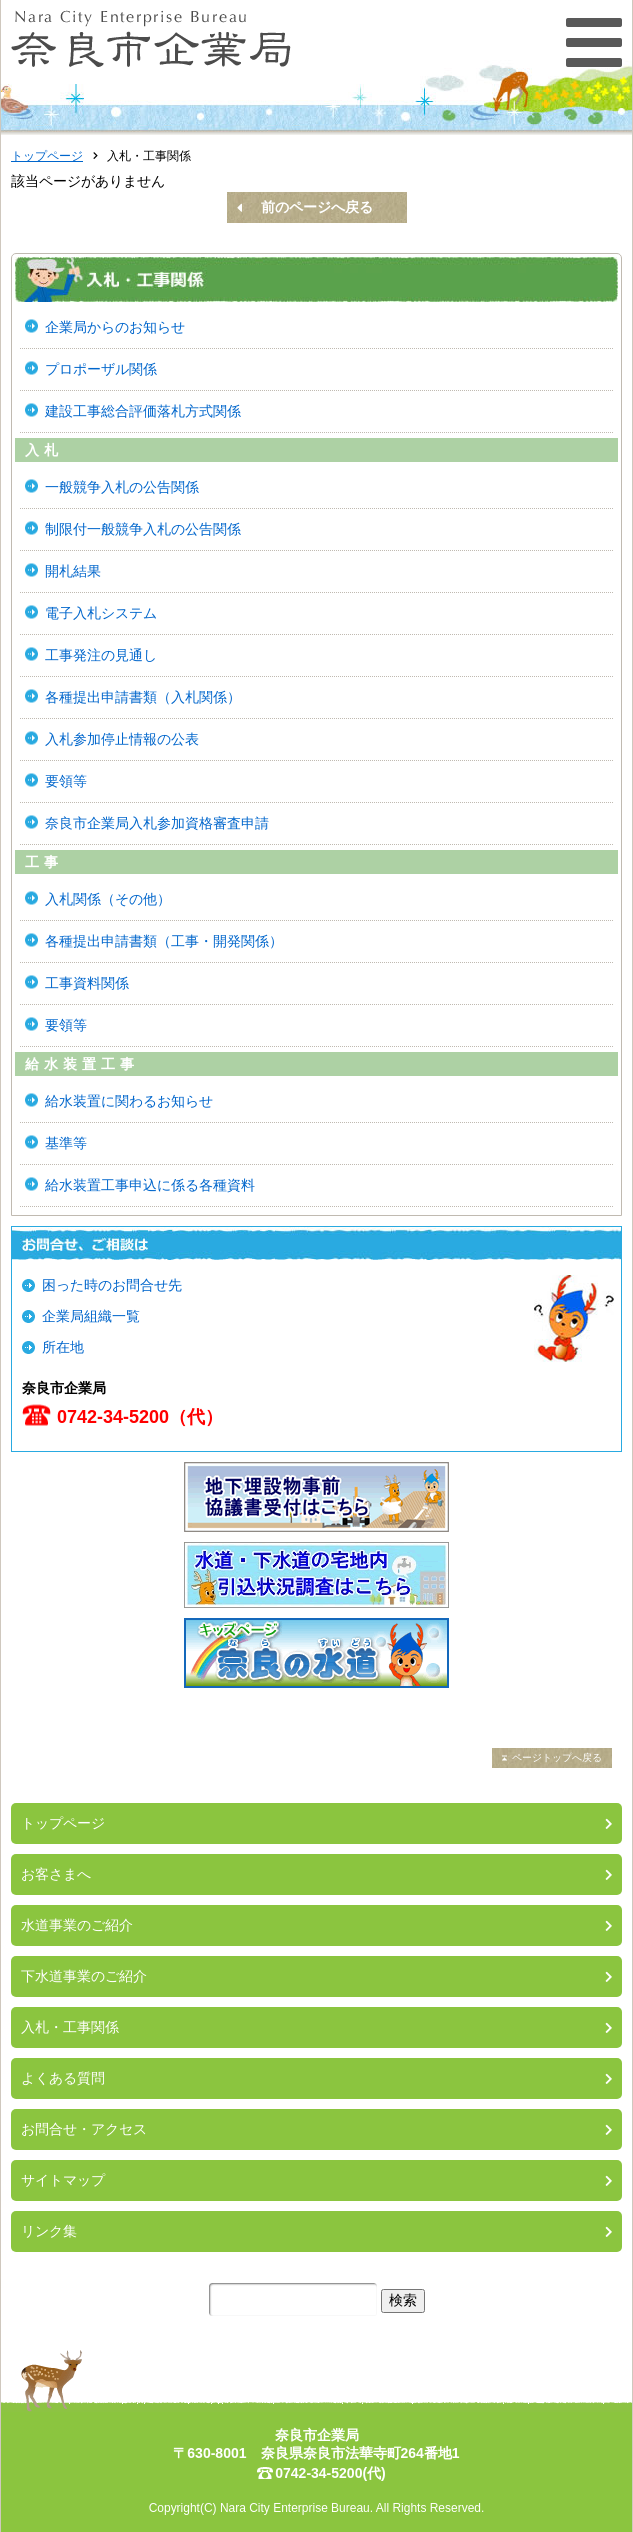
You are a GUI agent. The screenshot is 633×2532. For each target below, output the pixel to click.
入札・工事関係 (70, 2027)
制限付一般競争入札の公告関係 (143, 529)
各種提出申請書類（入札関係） (143, 697)
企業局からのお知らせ (115, 327)
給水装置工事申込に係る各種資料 (150, 1185)
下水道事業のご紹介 (84, 1976)
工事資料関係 (87, 983)
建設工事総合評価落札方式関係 (143, 411)
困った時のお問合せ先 (112, 1285)
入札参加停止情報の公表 (122, 739)
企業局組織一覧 (91, 1316)
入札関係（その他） (108, 899)
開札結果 (73, 571)
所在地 (63, 1347)
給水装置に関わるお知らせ (129, 1101)
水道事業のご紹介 (77, 1925)
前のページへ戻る (317, 207)
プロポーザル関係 (101, 369)
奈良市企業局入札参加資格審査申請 (157, 823)
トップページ (47, 156)
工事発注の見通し (101, 655)
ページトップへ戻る (557, 1757)
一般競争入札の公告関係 (122, 487)
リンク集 (49, 2231)
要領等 (66, 781)
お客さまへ (56, 1874)
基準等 (66, 1143)
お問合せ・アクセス (84, 2129)
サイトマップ (63, 2180)
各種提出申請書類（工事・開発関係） (164, 941)
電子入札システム (101, 613)
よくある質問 (63, 2078)
